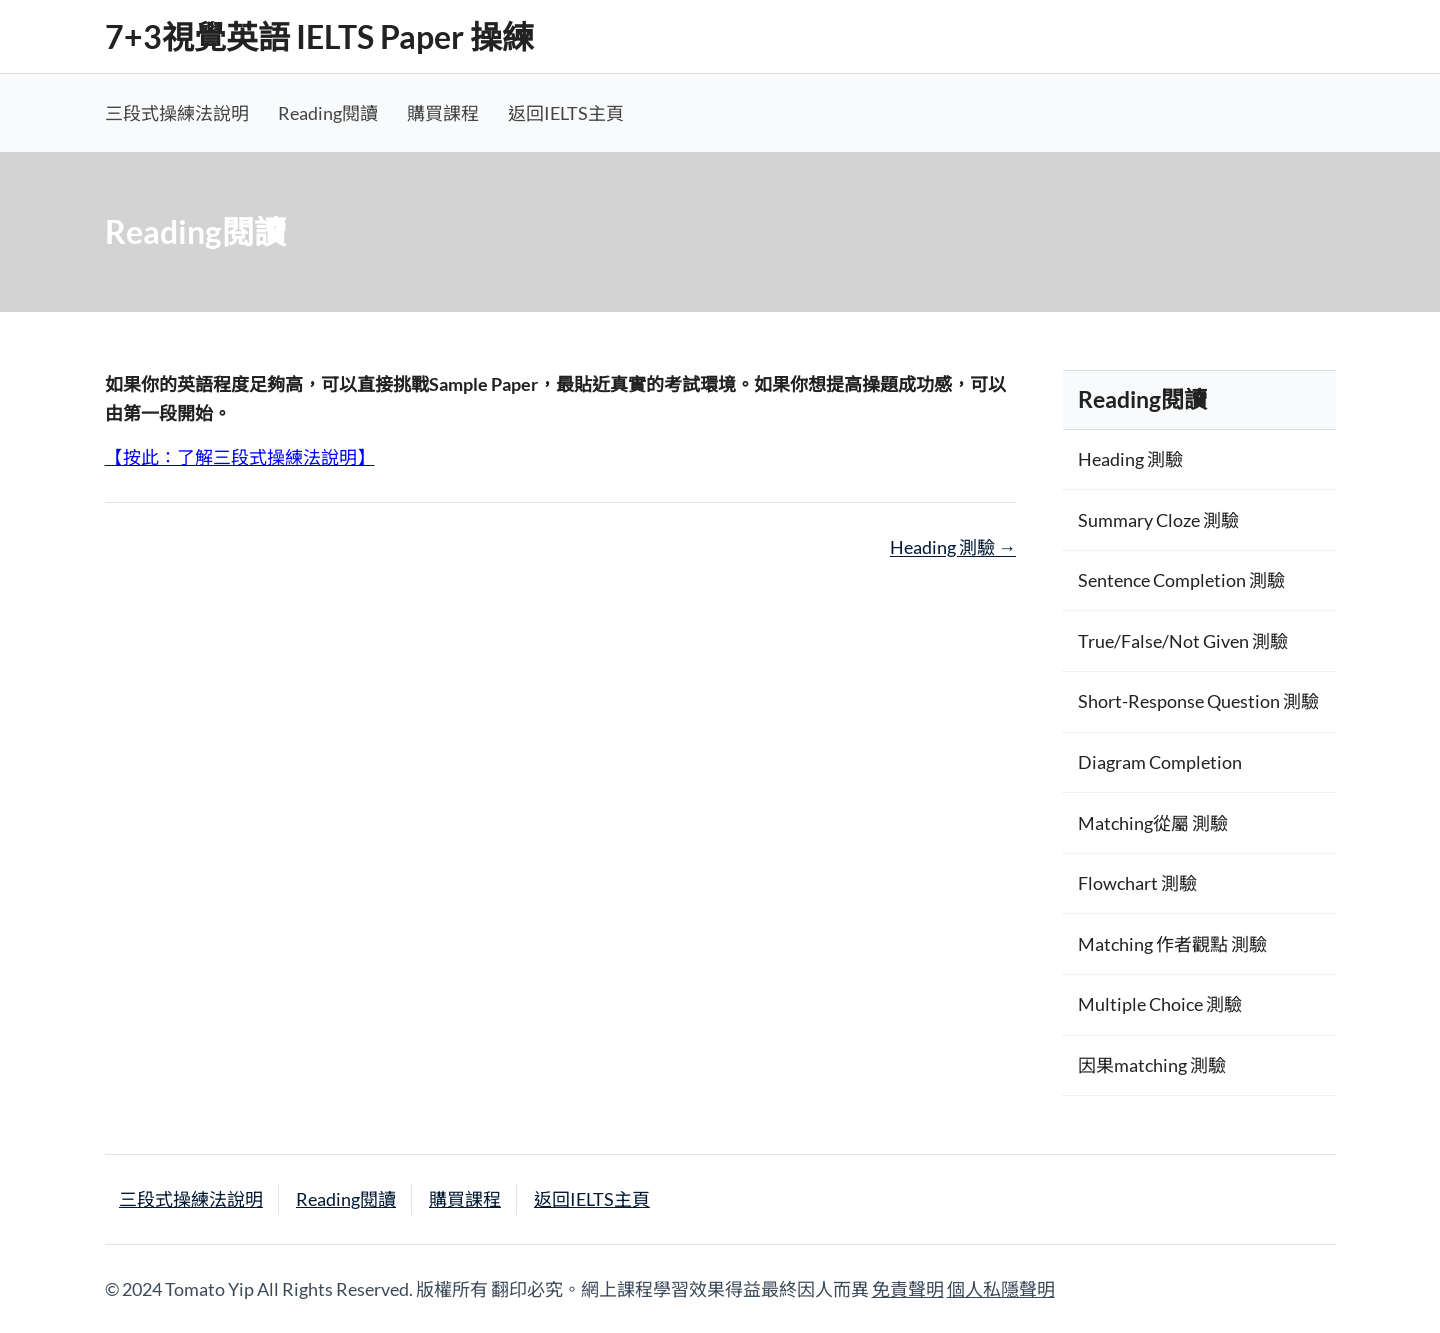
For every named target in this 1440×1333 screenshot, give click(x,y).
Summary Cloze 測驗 (1158, 520)
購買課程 (443, 113)
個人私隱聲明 (1001, 1289)
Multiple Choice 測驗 (1160, 1004)
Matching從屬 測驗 (1153, 823)
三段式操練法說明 (177, 113)
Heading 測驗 (953, 547)
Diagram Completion (1160, 762)
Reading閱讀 (328, 113)
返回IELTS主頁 (566, 113)
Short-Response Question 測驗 (1198, 701)
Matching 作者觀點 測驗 (1172, 944)
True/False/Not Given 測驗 (1183, 641)
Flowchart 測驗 (1137, 883)
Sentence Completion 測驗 (1181, 580)
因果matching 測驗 (1152, 1065)
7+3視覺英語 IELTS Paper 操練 (319, 36)
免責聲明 (908, 1289)
